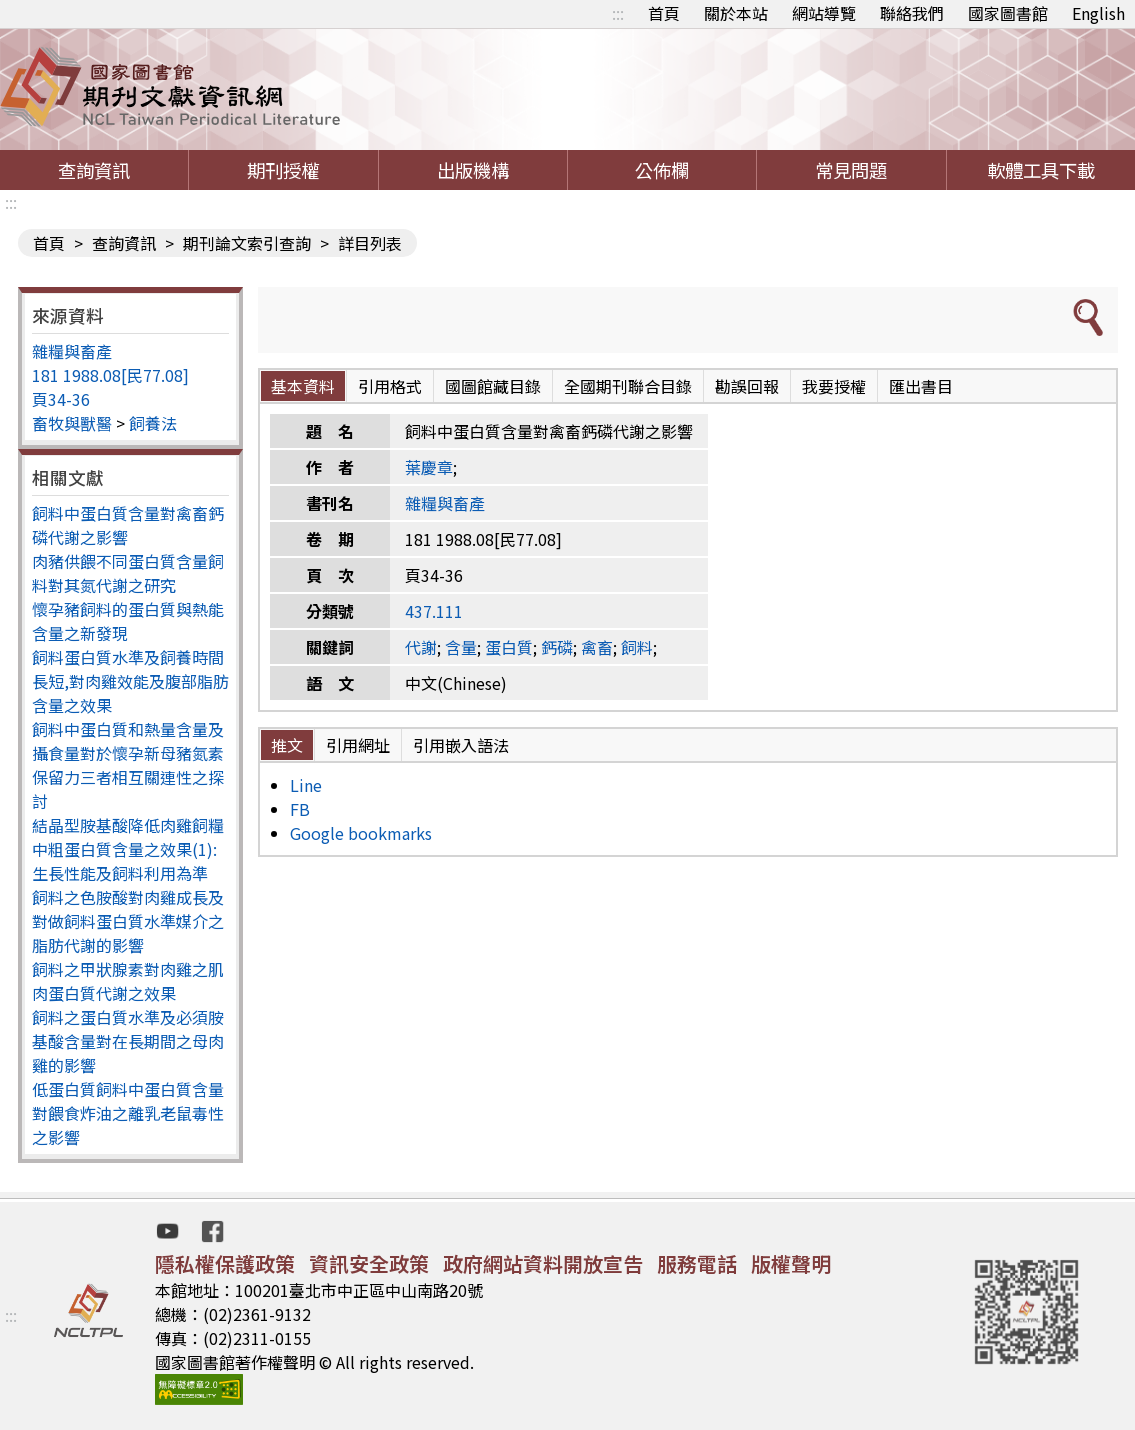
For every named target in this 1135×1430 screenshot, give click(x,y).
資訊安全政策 (369, 1263)
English (1098, 13)
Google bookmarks (361, 833)
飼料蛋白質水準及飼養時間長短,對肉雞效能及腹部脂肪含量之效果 (130, 681)
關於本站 (736, 13)
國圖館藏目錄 (493, 386)
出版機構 (473, 170)
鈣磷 (557, 647)
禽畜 (597, 647)
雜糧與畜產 (72, 351)
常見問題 (851, 170)
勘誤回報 (747, 386)
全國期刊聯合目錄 (628, 386)
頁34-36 (61, 399)
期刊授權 (283, 170)
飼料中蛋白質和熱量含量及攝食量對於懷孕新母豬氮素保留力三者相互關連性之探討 (128, 765)
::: (618, 13)
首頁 (664, 13)
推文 (287, 745)
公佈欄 (662, 170)
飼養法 (153, 423)
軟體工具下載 (1041, 170)
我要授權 (834, 386)
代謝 (421, 647)
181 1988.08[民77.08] (110, 375)
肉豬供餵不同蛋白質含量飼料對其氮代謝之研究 (128, 573)
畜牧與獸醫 (72, 423)
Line (306, 785)
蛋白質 (509, 647)
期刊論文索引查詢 (247, 243)
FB (300, 809)
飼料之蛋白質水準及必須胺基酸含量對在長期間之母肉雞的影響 (128, 1041)
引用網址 (358, 745)
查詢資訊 (94, 170)
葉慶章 (429, 467)
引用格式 (390, 386)
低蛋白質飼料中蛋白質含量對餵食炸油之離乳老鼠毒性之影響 (128, 1113)
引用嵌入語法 (461, 745)
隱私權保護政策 (225, 1263)
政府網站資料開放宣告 (543, 1263)
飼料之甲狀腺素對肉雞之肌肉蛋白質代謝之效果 (128, 981)
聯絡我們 (912, 13)
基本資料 (303, 386)
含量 (461, 647)
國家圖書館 (1008, 13)
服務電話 (697, 1263)
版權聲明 (791, 1263)
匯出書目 (921, 386)
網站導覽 (824, 13)
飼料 (637, 647)
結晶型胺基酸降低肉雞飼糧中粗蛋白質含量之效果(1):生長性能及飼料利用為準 (128, 849)
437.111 (434, 611)
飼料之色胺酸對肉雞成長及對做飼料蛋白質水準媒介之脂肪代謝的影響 (128, 921)
